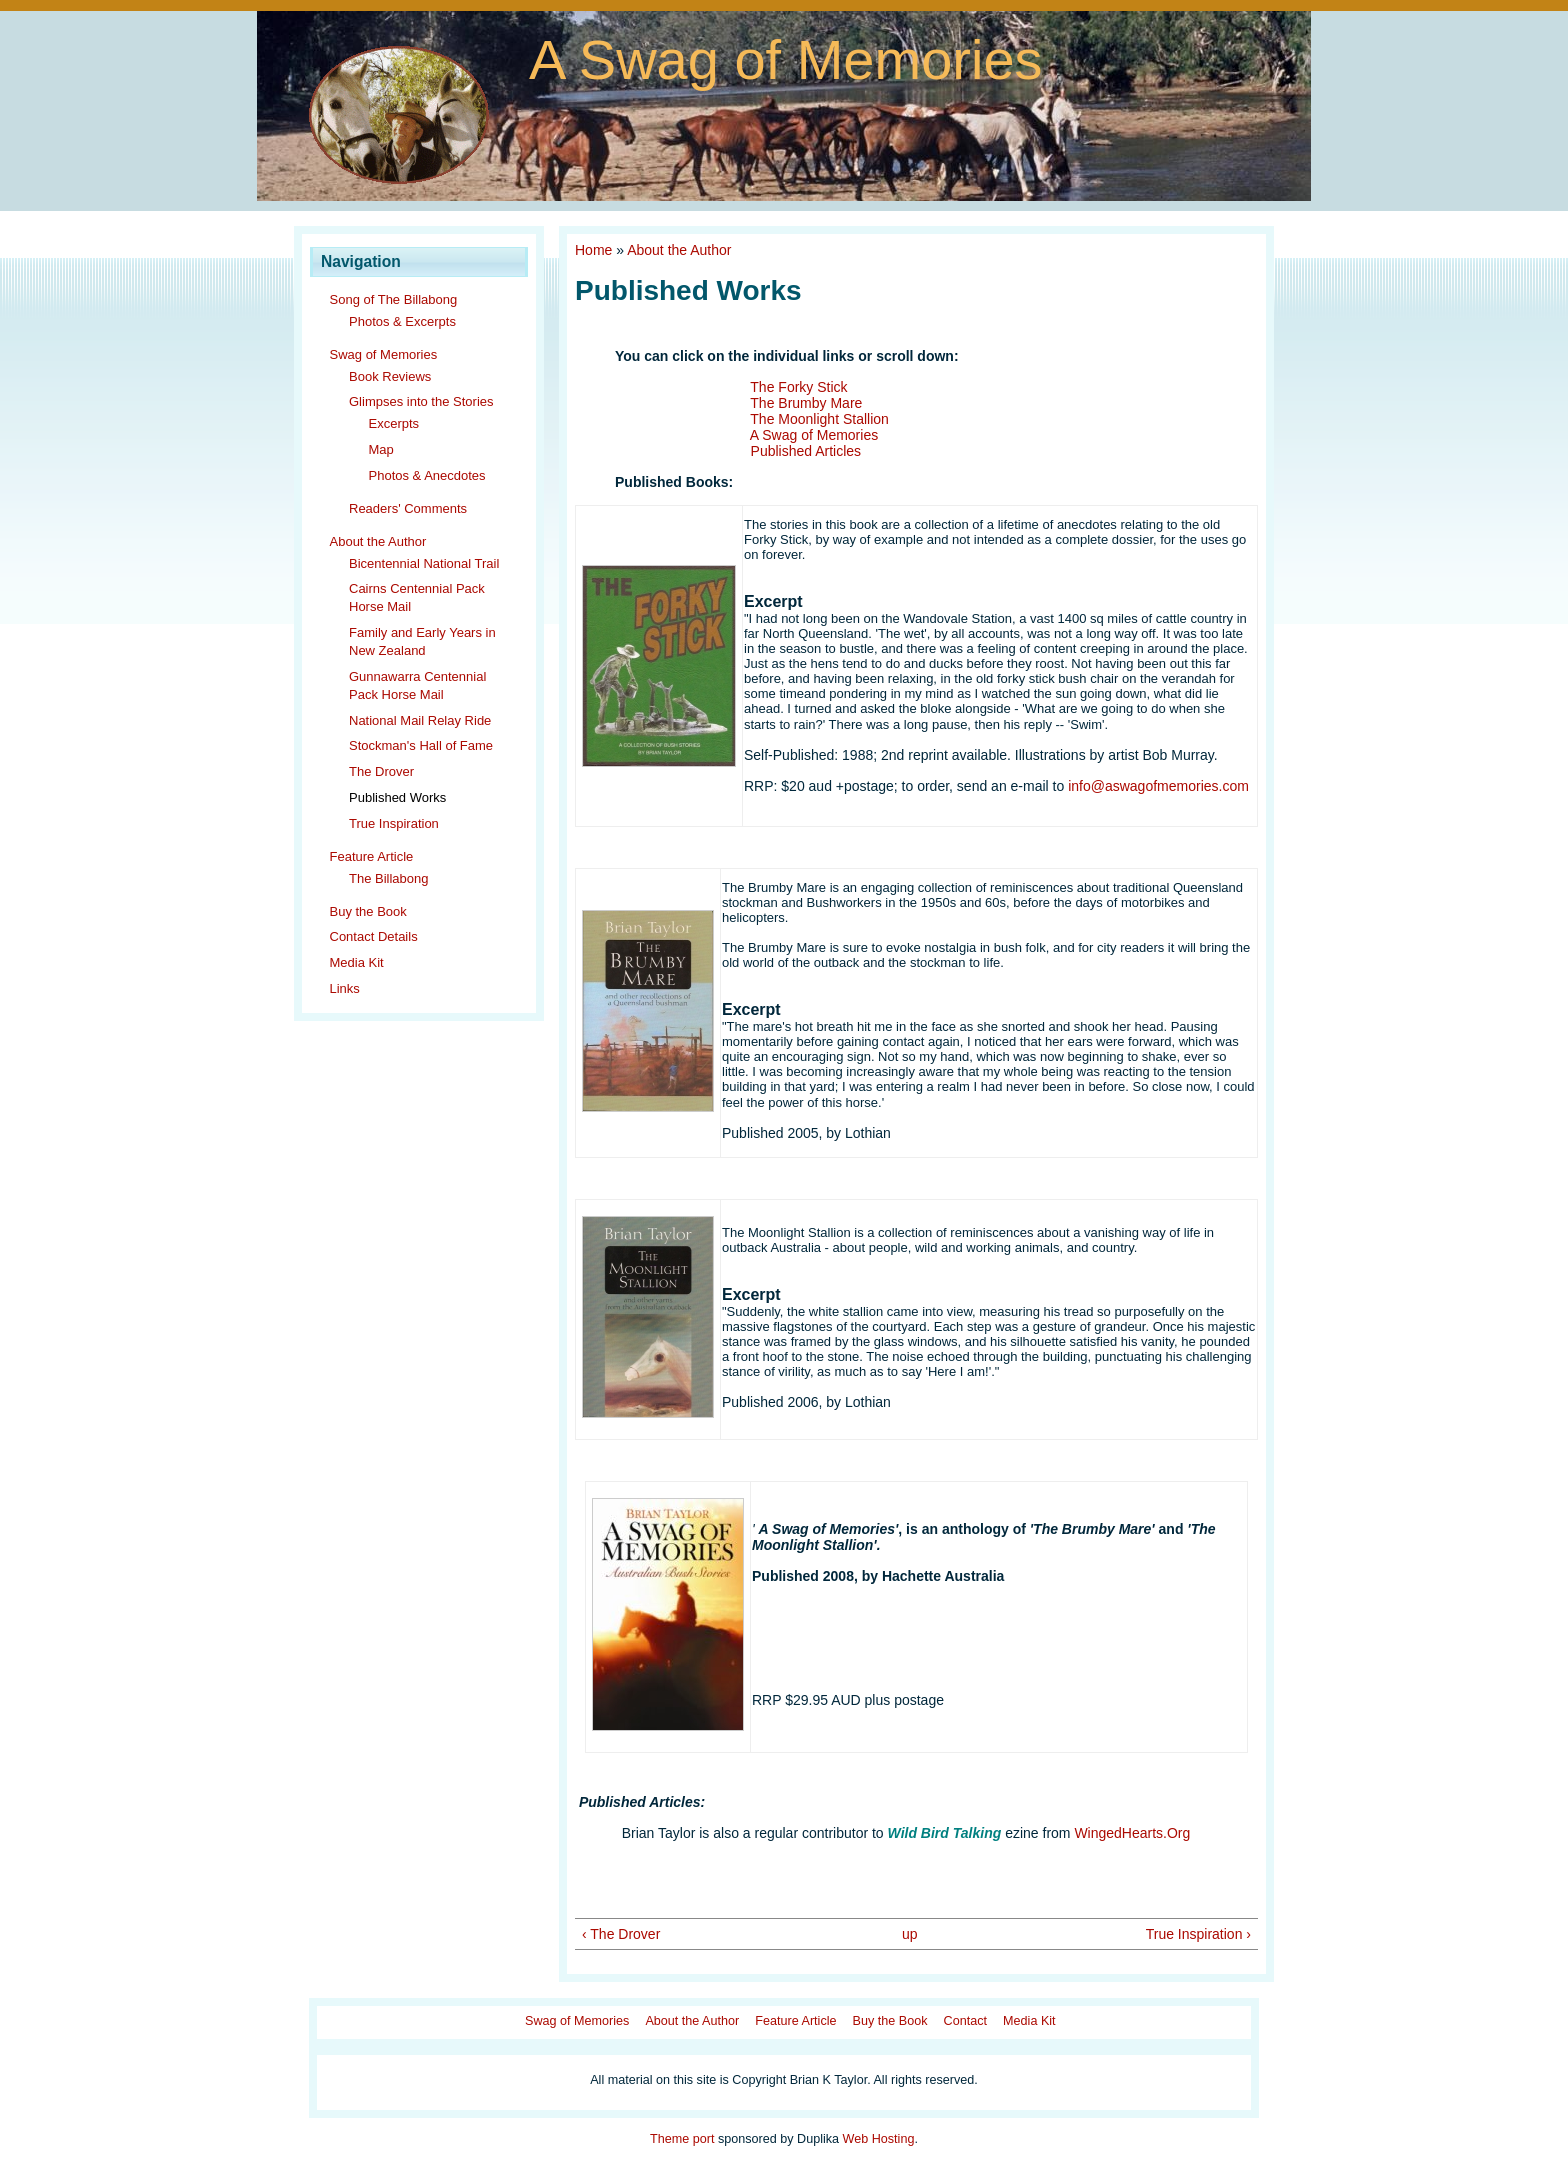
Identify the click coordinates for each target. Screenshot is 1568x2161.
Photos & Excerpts (402, 321)
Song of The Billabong (394, 299)
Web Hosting (879, 2139)
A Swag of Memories (786, 59)
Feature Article (372, 856)
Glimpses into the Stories (421, 401)
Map (381, 449)
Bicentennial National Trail (424, 563)
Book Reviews (390, 376)
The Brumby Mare (806, 403)
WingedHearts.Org (1132, 1833)
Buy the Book (368, 911)
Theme (669, 2139)
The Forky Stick (798, 387)
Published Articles (806, 451)
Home (593, 250)
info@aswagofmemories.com (1158, 786)
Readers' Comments (408, 508)
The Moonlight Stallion (819, 419)
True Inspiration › (1198, 1934)
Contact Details (374, 936)
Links (345, 988)
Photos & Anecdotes (427, 475)
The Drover (381, 771)
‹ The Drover (621, 1934)
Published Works (397, 797)
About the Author (378, 541)
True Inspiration (394, 823)
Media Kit (357, 962)
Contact (965, 2021)
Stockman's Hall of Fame (421, 745)
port (704, 2139)
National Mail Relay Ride (420, 720)
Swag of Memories (384, 354)
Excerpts (394, 423)
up (910, 1934)
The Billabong (389, 878)
